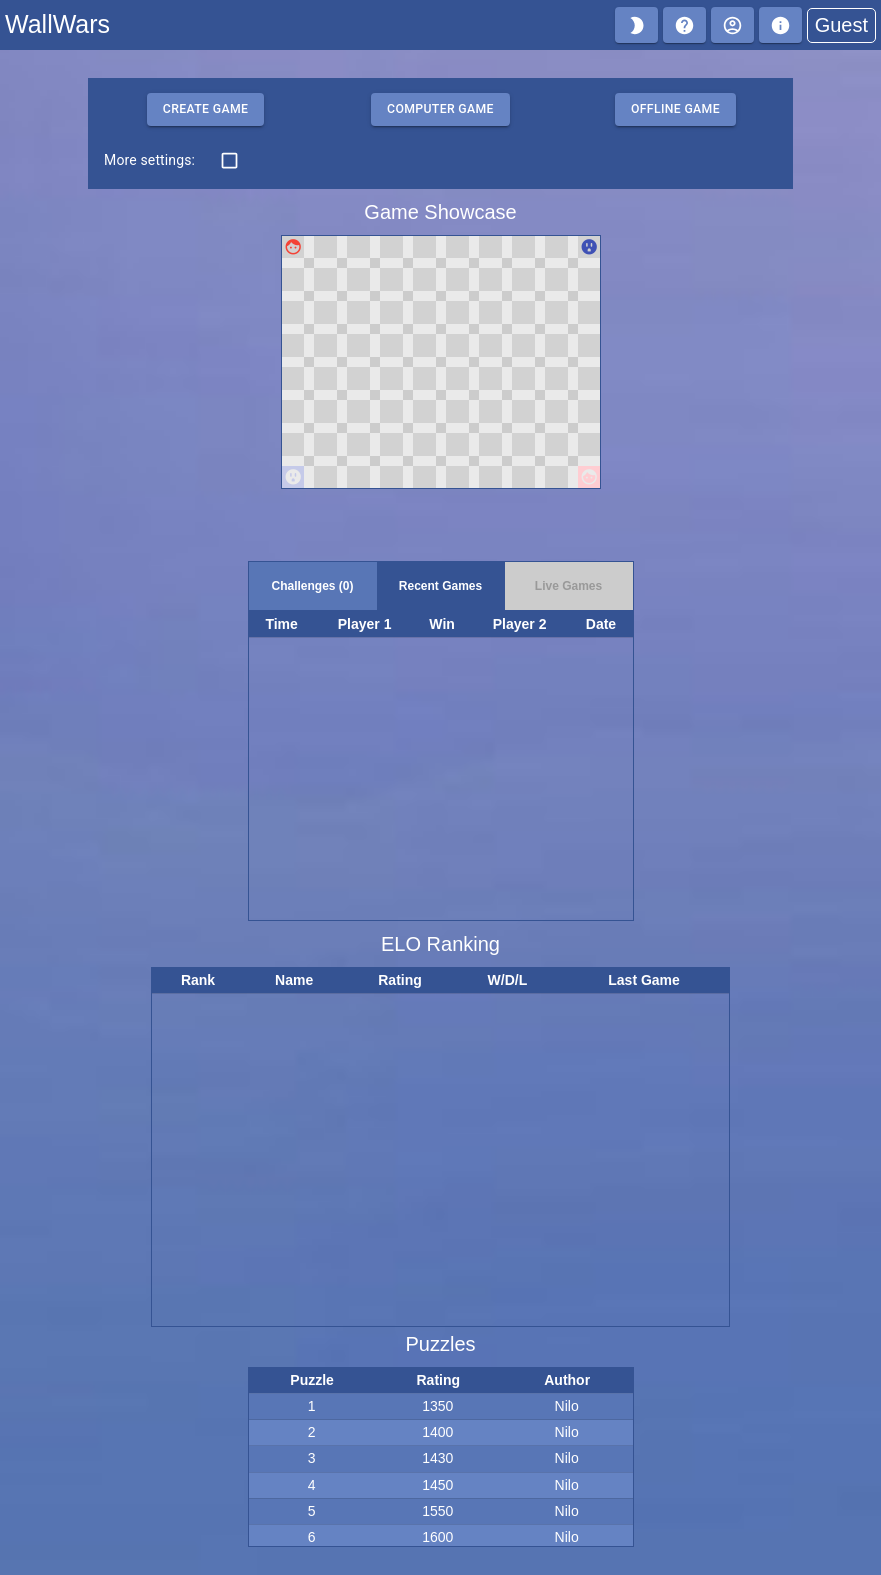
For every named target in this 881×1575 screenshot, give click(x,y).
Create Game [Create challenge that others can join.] (205, 109)
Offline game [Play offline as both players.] (675, 109)
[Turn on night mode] (636, 25)
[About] (780, 25)
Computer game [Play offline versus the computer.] (440, 109)
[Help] (684, 25)
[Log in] (732, 25)
